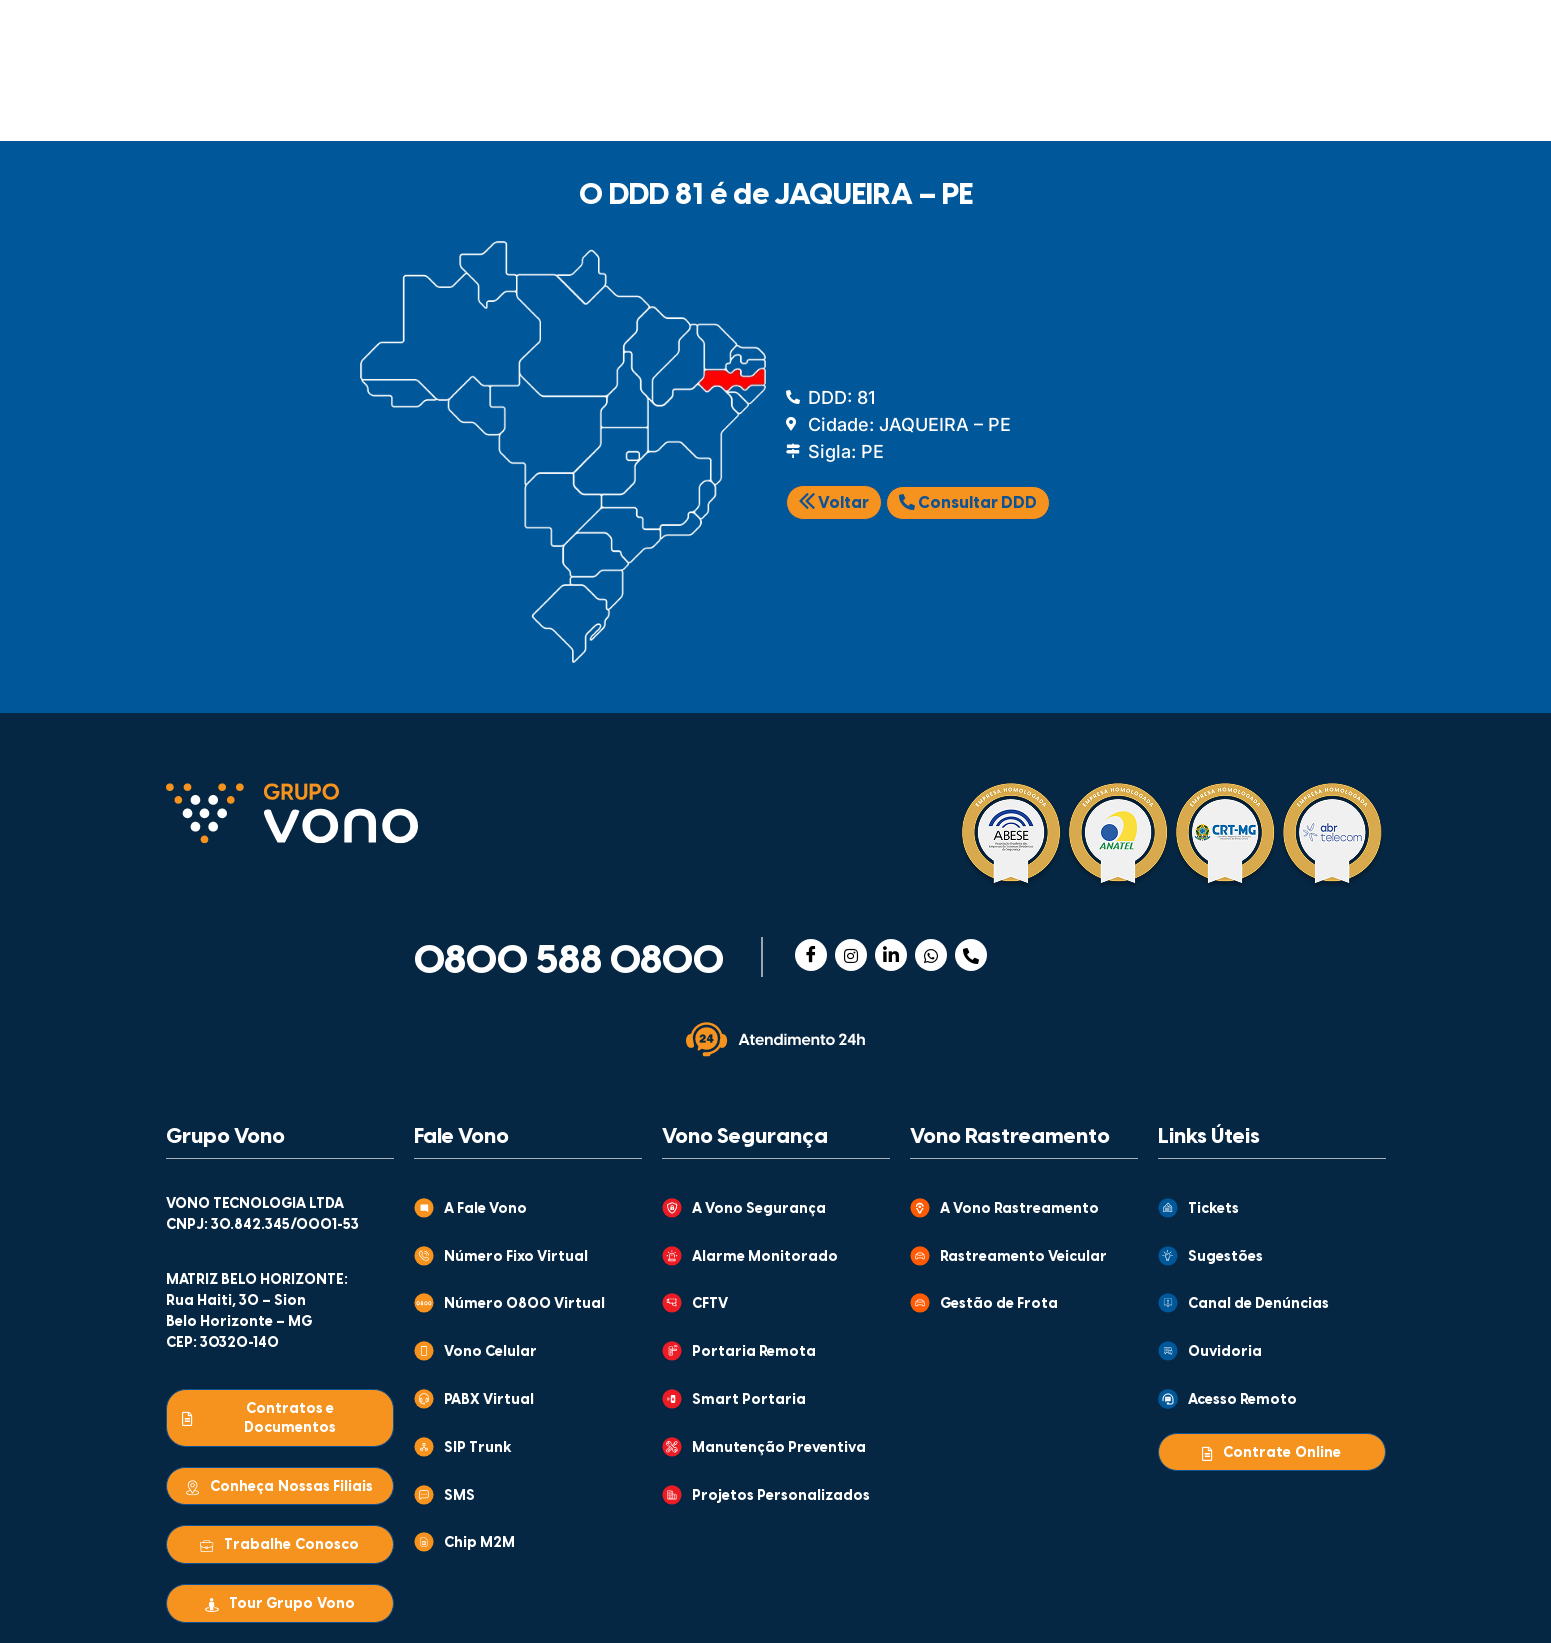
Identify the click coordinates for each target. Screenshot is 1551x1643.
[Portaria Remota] (672, 1351)
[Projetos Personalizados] (672, 1495)
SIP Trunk (478, 1448)
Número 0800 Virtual (524, 1304)
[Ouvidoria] (1168, 1351)
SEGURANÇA (476, 95)
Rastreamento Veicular (1023, 1257)
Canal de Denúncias (1258, 1304)
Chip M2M (479, 1543)
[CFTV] (672, 1303)
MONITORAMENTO (900, 95)
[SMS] (424, 1495)
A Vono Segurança (759, 1209)
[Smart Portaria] (672, 1399)
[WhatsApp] (931, 955)
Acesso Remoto (1242, 1400)
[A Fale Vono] (424, 1208)
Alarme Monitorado (765, 1257)
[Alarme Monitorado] (672, 1256)
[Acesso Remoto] (1168, 1399)
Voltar (834, 503)
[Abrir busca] (1358, 91)
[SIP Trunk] (424, 1447)
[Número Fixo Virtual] (424, 1256)
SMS (459, 1496)
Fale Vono (461, 1137)
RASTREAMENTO (677, 95)
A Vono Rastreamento (1019, 1209)
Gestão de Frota (999, 1304)
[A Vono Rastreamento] (920, 1208)
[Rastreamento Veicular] (920, 1256)
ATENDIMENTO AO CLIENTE (943, 27)
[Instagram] (851, 955)
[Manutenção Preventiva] (672, 1447)
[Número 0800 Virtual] (424, 1303)
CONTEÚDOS (739, 27)
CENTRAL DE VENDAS (1141, 27)
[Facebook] (811, 955)
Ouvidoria (1225, 1352)
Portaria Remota (754, 1352)
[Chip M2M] (424, 1542)
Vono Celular (490, 1352)
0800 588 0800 (569, 962)
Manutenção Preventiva (779, 1448)
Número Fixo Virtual (516, 1257)
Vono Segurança (745, 1137)
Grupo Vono (225, 1137)
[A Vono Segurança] (672, 1208)
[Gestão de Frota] (920, 1303)
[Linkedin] (891, 955)
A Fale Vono (485, 1209)
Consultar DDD (968, 503)
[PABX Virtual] (424, 1399)
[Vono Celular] (424, 1351)
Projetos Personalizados (781, 1496)
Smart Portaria (749, 1400)
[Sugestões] (1168, 1256)
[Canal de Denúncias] (1168, 1303)
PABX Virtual (489, 1400)
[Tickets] (1168, 1208)
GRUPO (560, 27)
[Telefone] (971, 955)
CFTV (710, 1304)
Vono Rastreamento (1010, 1137)
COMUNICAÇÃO (277, 95)
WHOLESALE (1107, 95)
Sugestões (1225, 1257)
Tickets (1213, 1209)
